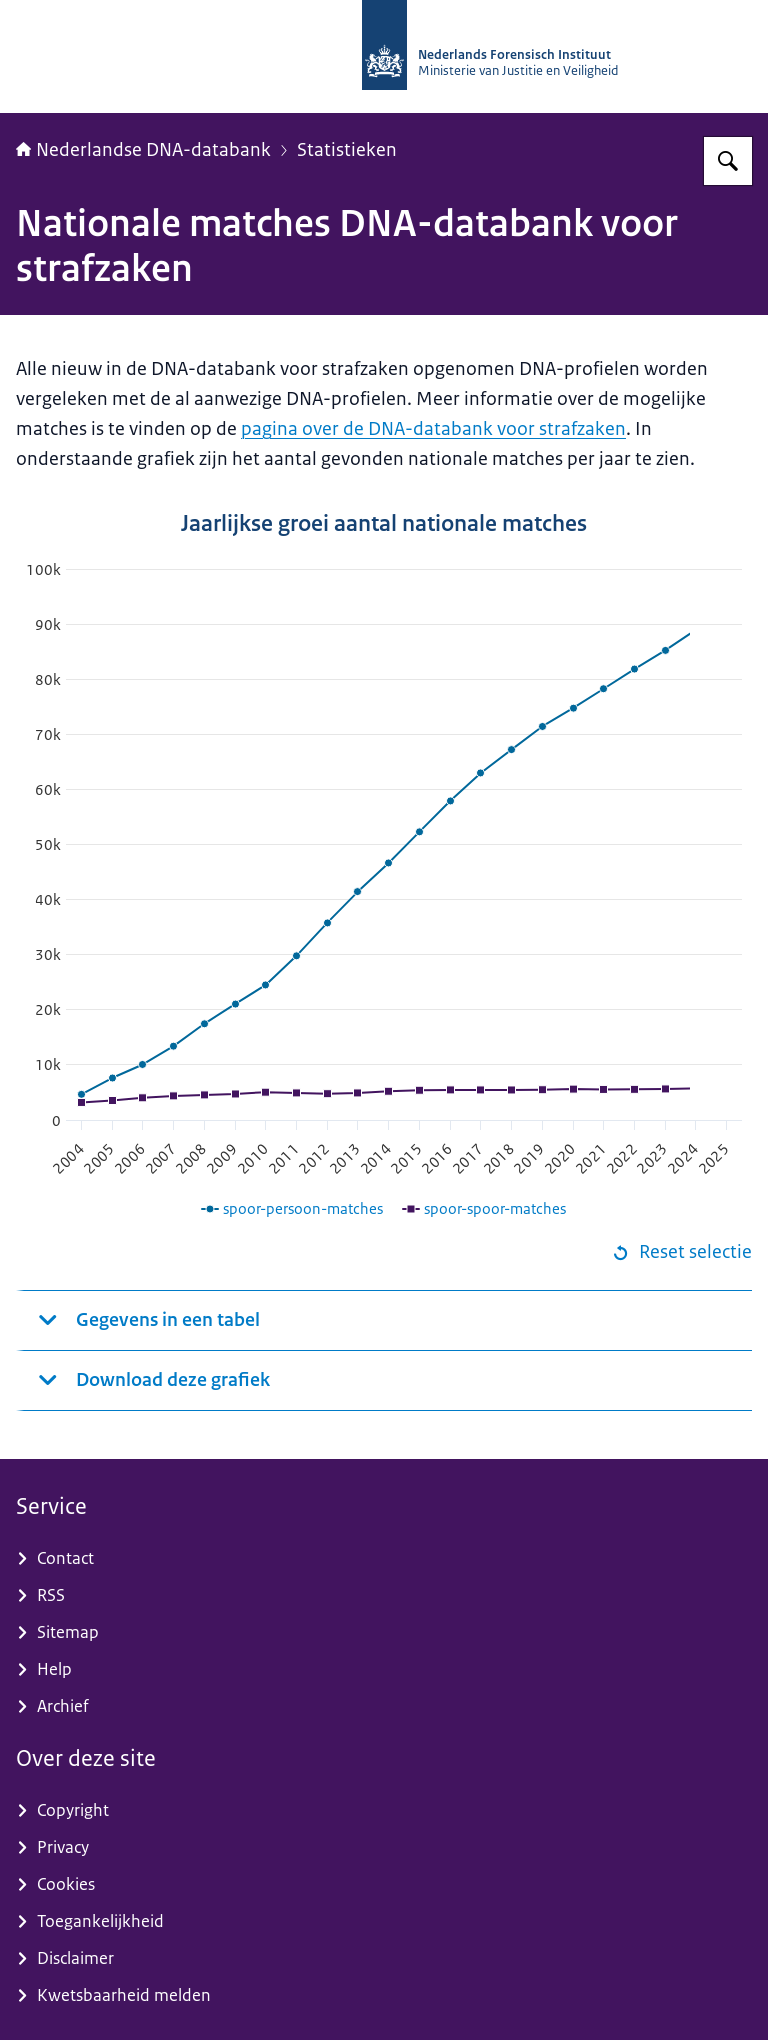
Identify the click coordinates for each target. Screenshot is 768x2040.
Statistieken (347, 150)
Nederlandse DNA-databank (143, 150)
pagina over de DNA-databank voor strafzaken (433, 429)
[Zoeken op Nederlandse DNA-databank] (728, 161)
